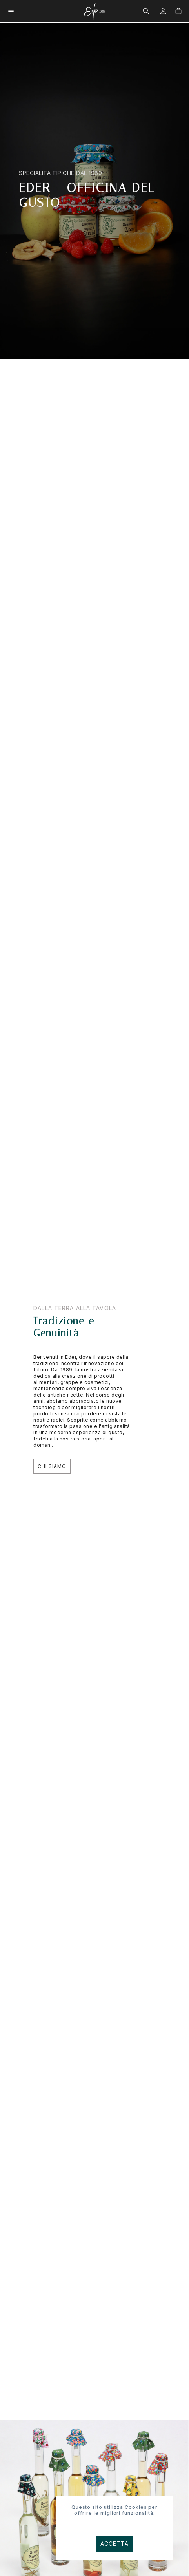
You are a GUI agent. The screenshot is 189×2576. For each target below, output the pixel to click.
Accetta (114, 2543)
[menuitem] (146, 10)
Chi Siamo (52, 1466)
